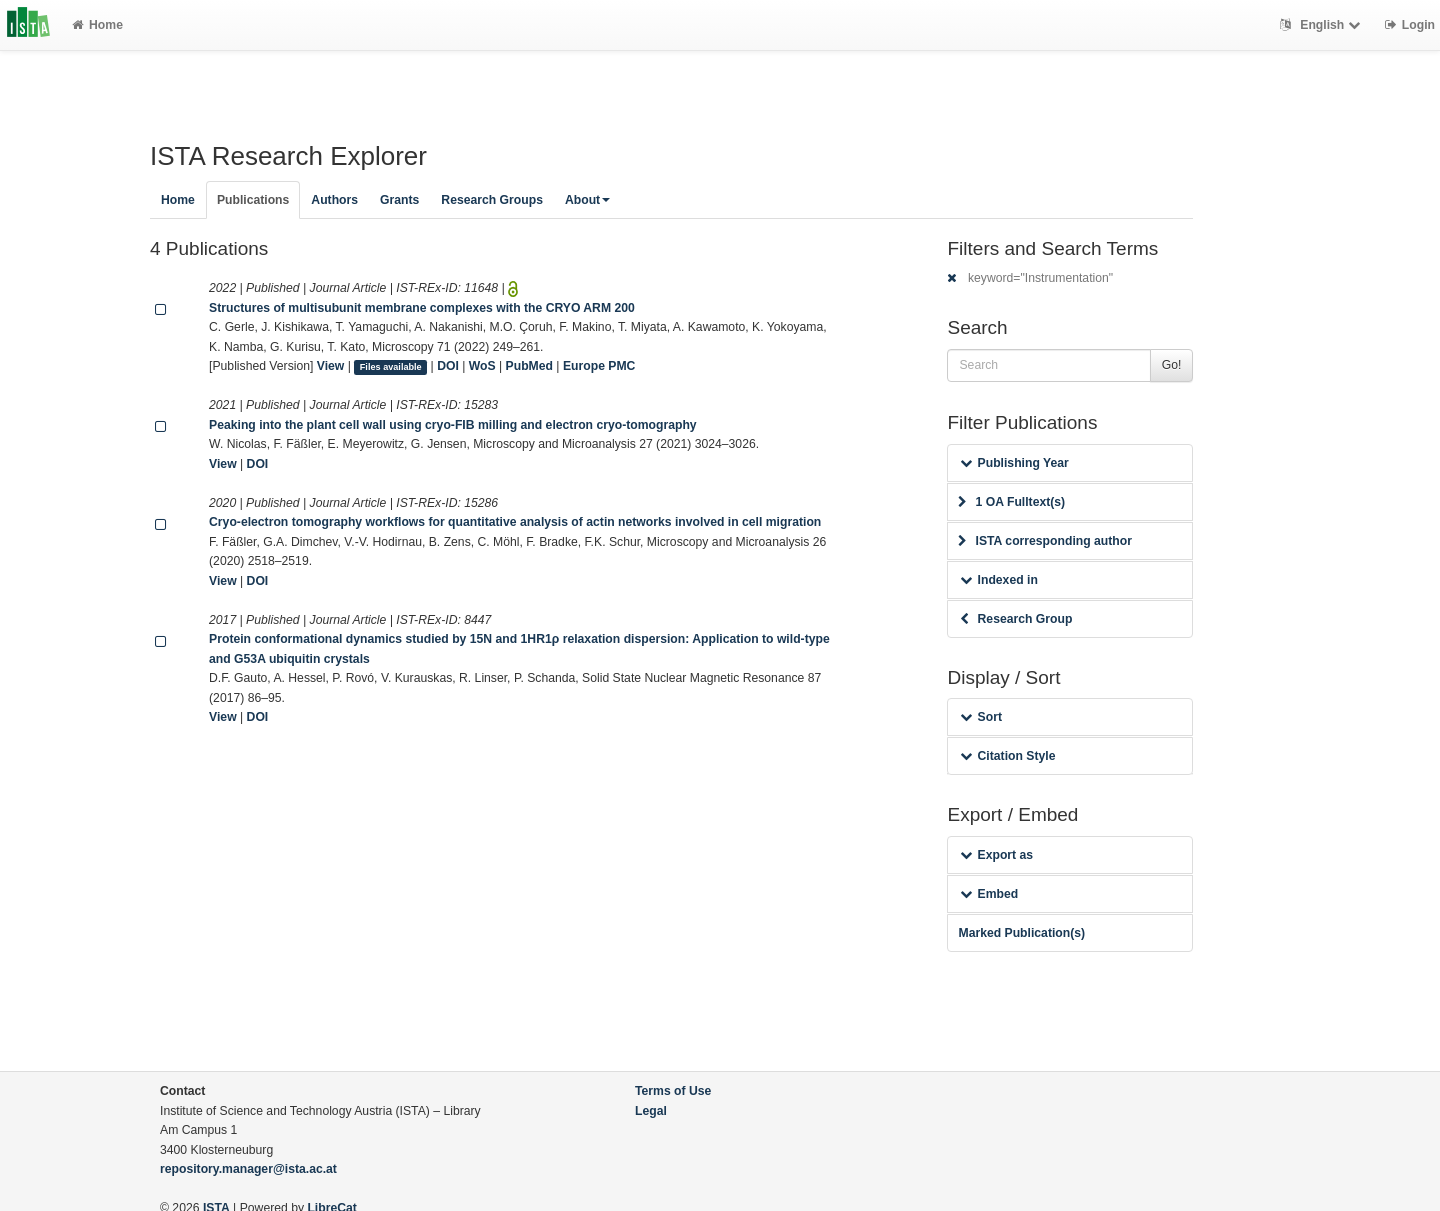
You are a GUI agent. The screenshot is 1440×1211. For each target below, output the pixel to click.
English (1322, 25)
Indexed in (998, 580)
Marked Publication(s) (1021, 933)
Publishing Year (1014, 463)
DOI (448, 366)
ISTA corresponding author (1045, 541)
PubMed (529, 366)
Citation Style (1007, 756)
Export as (996, 855)
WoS (482, 366)
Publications (253, 200)
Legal (651, 1111)
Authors (334, 200)
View (331, 366)
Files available (391, 367)
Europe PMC (599, 366)
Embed (989, 894)
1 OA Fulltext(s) (1011, 502)
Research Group (1016, 619)
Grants (399, 200)
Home (97, 25)
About (587, 200)
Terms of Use (673, 1091)
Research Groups (492, 200)
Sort (980, 717)
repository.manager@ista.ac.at (248, 1169)
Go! (1172, 365)
